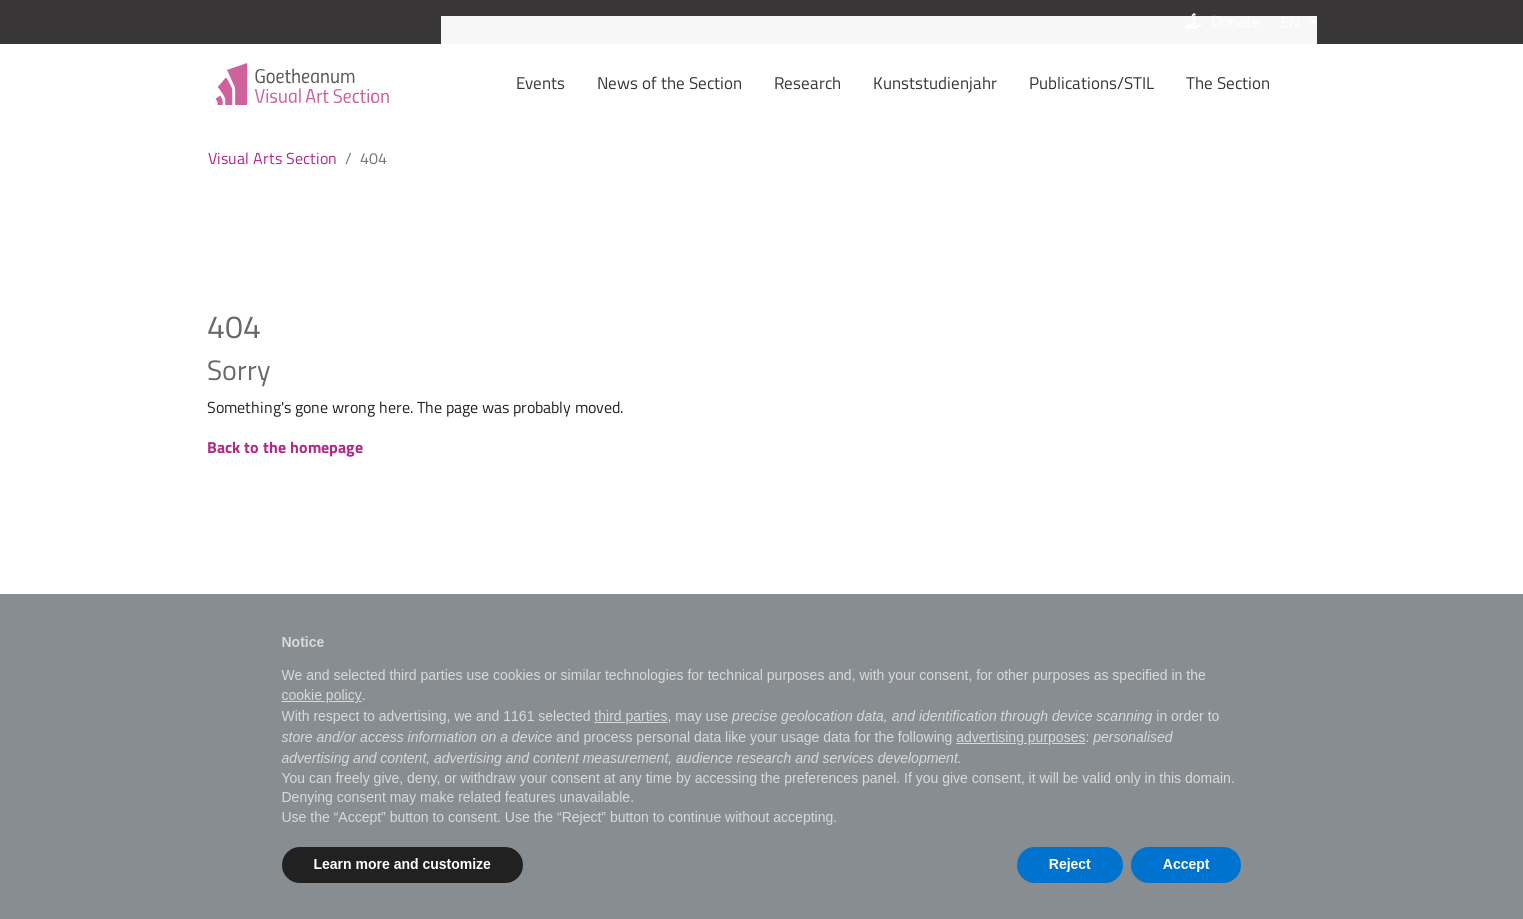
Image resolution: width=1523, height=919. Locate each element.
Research (838, 83)
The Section (1259, 83)
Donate (1220, 22)
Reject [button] (1070, 864)
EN (1292, 22)
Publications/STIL (1122, 83)
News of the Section (700, 83)
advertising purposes (1020, 737)
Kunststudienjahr (966, 83)
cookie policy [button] (322, 695)
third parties (630, 716)
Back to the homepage (285, 447)
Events (571, 83)
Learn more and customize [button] (402, 864)
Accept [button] (1186, 864)
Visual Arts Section (272, 158)
